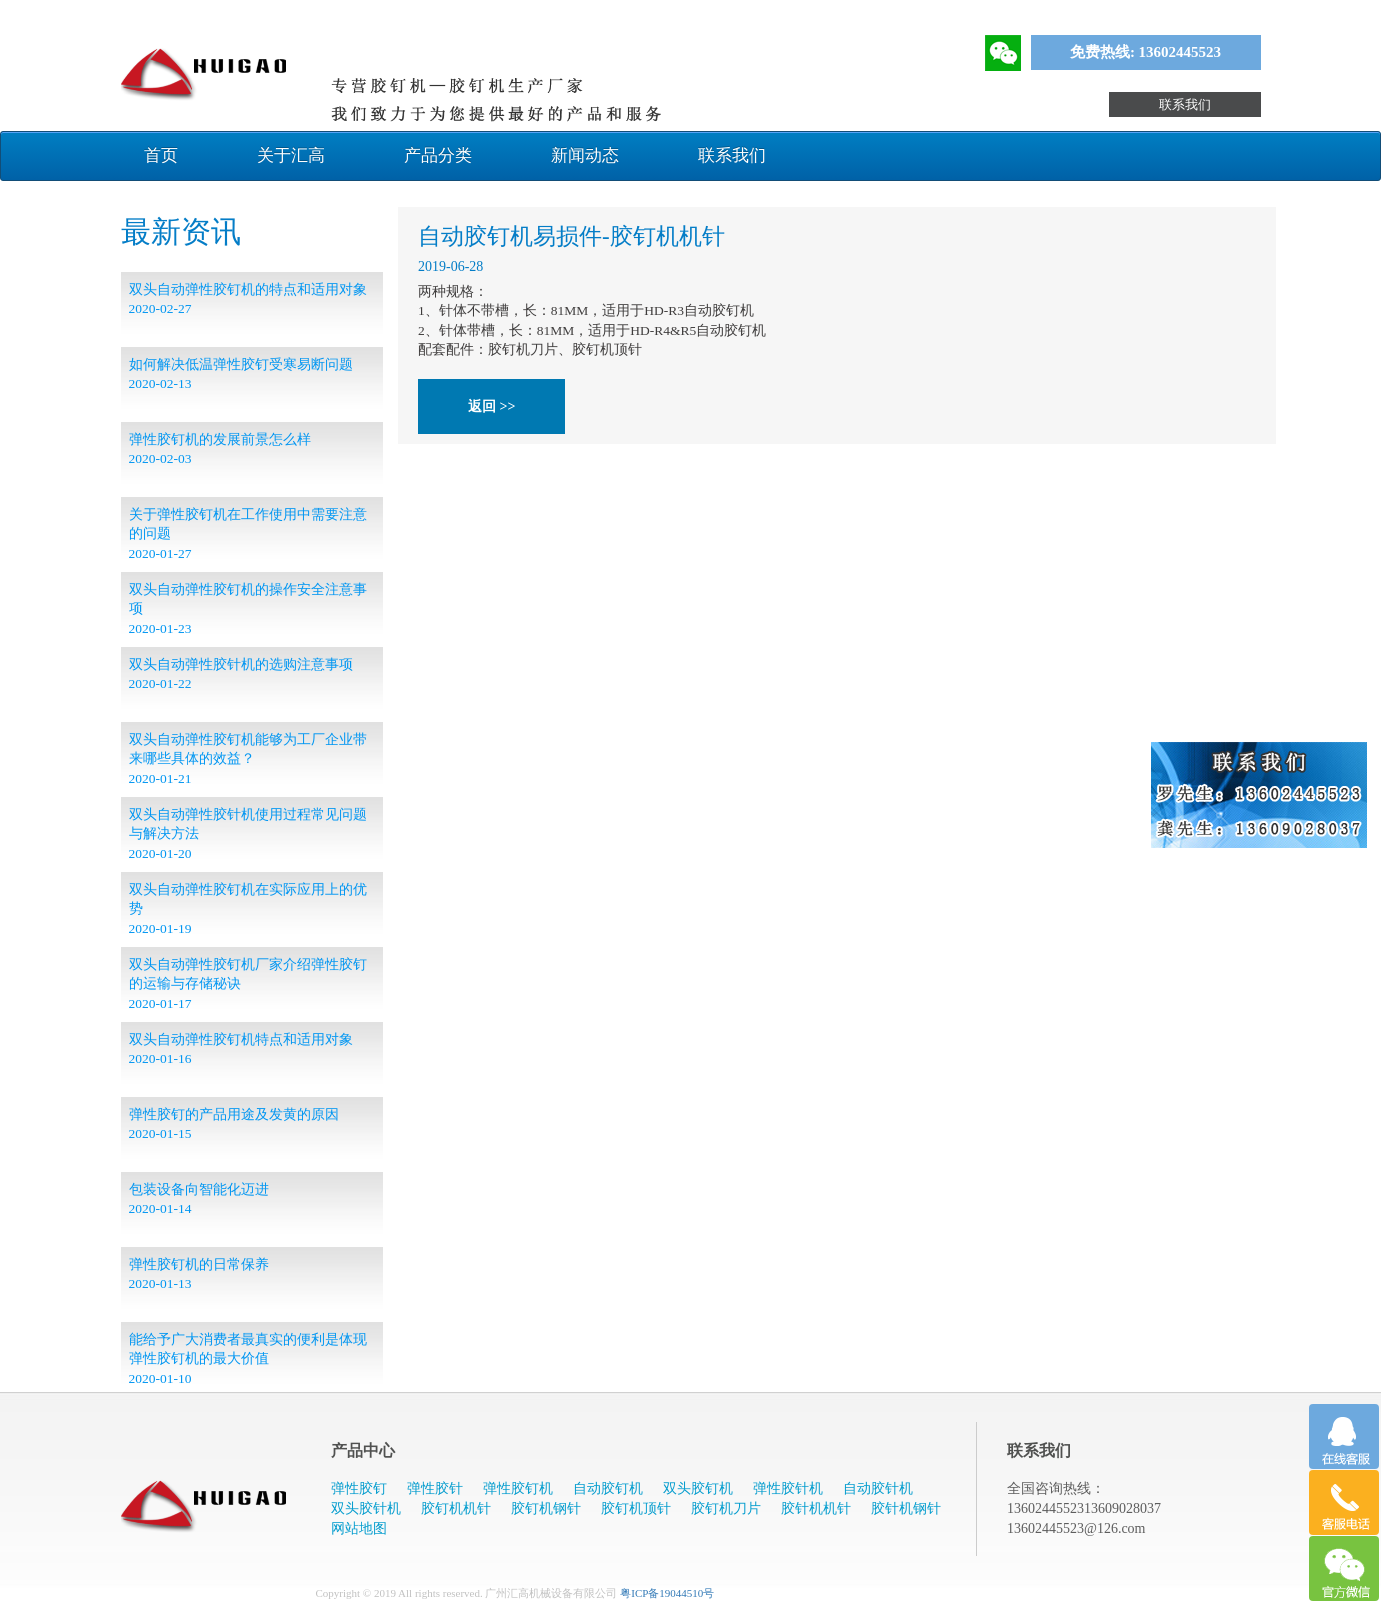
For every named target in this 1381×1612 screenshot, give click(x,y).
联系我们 (1185, 104)
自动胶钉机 (608, 1488)
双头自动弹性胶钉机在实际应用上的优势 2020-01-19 (248, 909)
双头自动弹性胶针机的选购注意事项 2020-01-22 (241, 674)
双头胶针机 (366, 1508)
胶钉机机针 (456, 1508)
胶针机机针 (816, 1508)
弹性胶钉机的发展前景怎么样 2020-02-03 (220, 449)
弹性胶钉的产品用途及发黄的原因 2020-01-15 (234, 1124)
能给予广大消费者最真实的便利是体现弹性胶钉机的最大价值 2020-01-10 (248, 1359)
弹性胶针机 (788, 1488)
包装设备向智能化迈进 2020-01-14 (199, 1199)
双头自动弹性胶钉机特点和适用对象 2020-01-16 (241, 1049)
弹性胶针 (435, 1488)
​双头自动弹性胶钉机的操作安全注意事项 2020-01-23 (248, 609)
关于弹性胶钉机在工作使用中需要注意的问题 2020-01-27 (248, 534)
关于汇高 (291, 155)
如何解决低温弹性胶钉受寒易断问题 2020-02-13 (241, 374)
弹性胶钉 (359, 1488)
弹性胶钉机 (518, 1488)
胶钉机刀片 (726, 1508)
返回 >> (491, 406)
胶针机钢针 (906, 1508)
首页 (161, 155)
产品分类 (438, 155)
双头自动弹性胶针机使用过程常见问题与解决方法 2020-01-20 (248, 834)
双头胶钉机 (698, 1488)
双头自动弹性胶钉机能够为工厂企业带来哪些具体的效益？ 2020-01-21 (248, 759)
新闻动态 (585, 155)
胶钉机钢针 (546, 1508)
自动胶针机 (878, 1488)
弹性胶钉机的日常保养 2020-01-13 (199, 1274)
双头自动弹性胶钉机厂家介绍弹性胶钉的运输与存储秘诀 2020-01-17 (248, 984)
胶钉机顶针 (636, 1508)
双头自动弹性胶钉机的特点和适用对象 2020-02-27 (248, 299)
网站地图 (359, 1528)
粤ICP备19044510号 (667, 1593)
